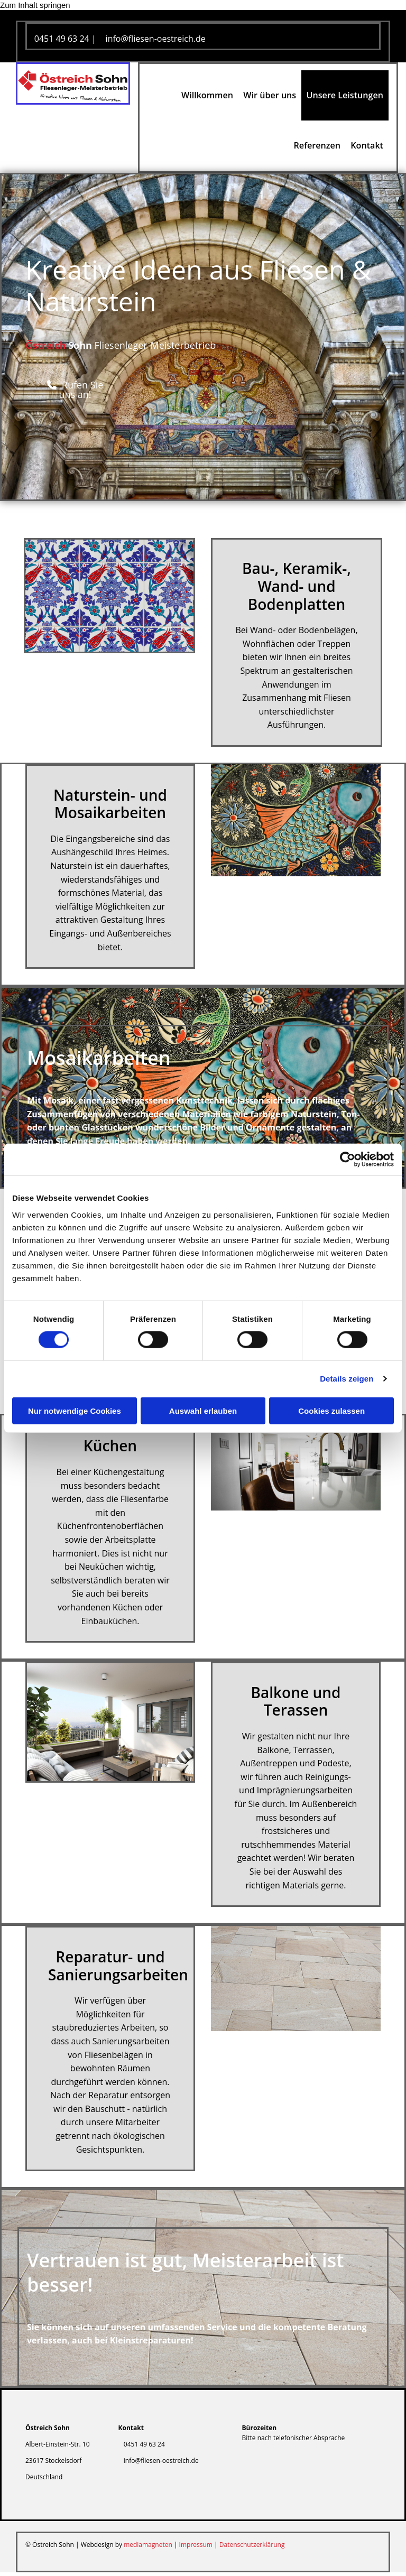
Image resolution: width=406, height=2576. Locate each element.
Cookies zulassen (331, 1410)
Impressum (196, 2548)
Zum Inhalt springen (35, 5)
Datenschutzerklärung (252, 2548)
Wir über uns (270, 96)
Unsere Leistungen (345, 96)
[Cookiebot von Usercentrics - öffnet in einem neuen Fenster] (347, 1159)
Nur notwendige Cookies (74, 1410)
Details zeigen (346, 1378)
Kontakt (367, 148)
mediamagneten (148, 2548)
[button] (75, 393)
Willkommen (207, 96)
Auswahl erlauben (203, 1410)
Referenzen (317, 148)
